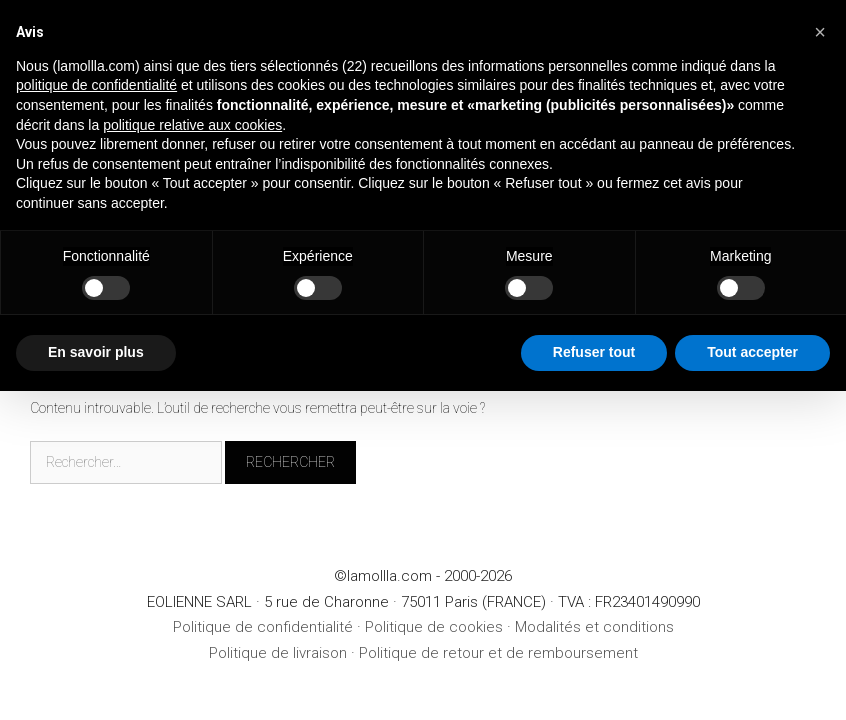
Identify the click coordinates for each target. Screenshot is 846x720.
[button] (820, 32)
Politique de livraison (278, 653)
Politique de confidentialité (263, 627)
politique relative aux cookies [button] (192, 125)
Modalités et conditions (594, 627)
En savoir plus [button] (96, 352)
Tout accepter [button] (752, 352)
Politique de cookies (434, 627)
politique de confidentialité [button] (96, 85)
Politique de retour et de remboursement (498, 653)
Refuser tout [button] (594, 352)
